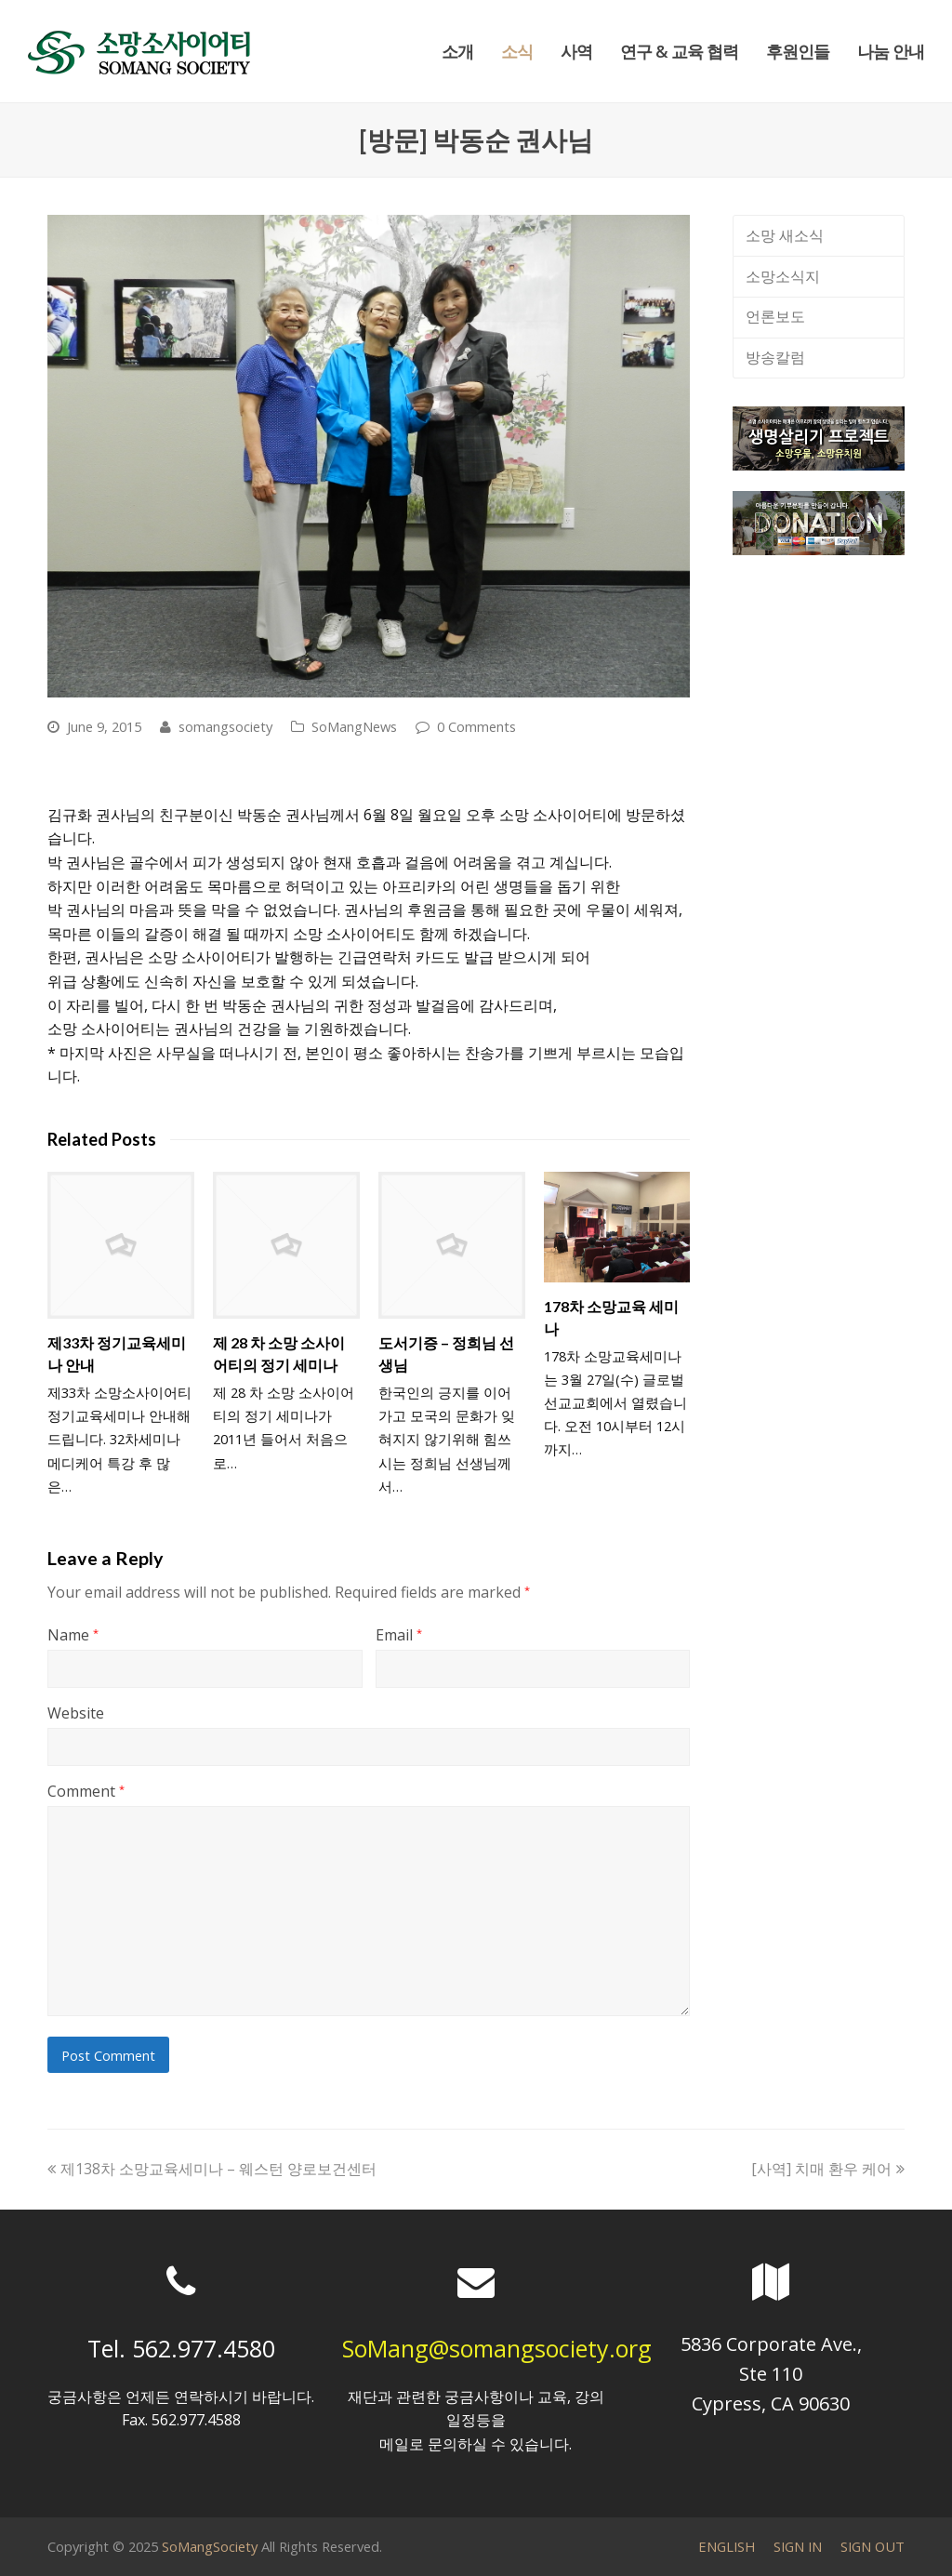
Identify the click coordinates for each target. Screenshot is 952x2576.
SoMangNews (354, 726)
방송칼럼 (775, 357)
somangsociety (225, 726)
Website (75, 1713)
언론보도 (775, 316)
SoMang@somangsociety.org (497, 2348)
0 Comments (476, 726)
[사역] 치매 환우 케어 (828, 2168)
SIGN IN (798, 2546)
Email (399, 1635)
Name (73, 1635)
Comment (86, 1791)
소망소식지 (783, 276)
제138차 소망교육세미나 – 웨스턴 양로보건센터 (212, 2168)
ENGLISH (726, 2546)
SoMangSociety (210, 2546)
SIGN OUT (872, 2546)
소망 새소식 (785, 235)
